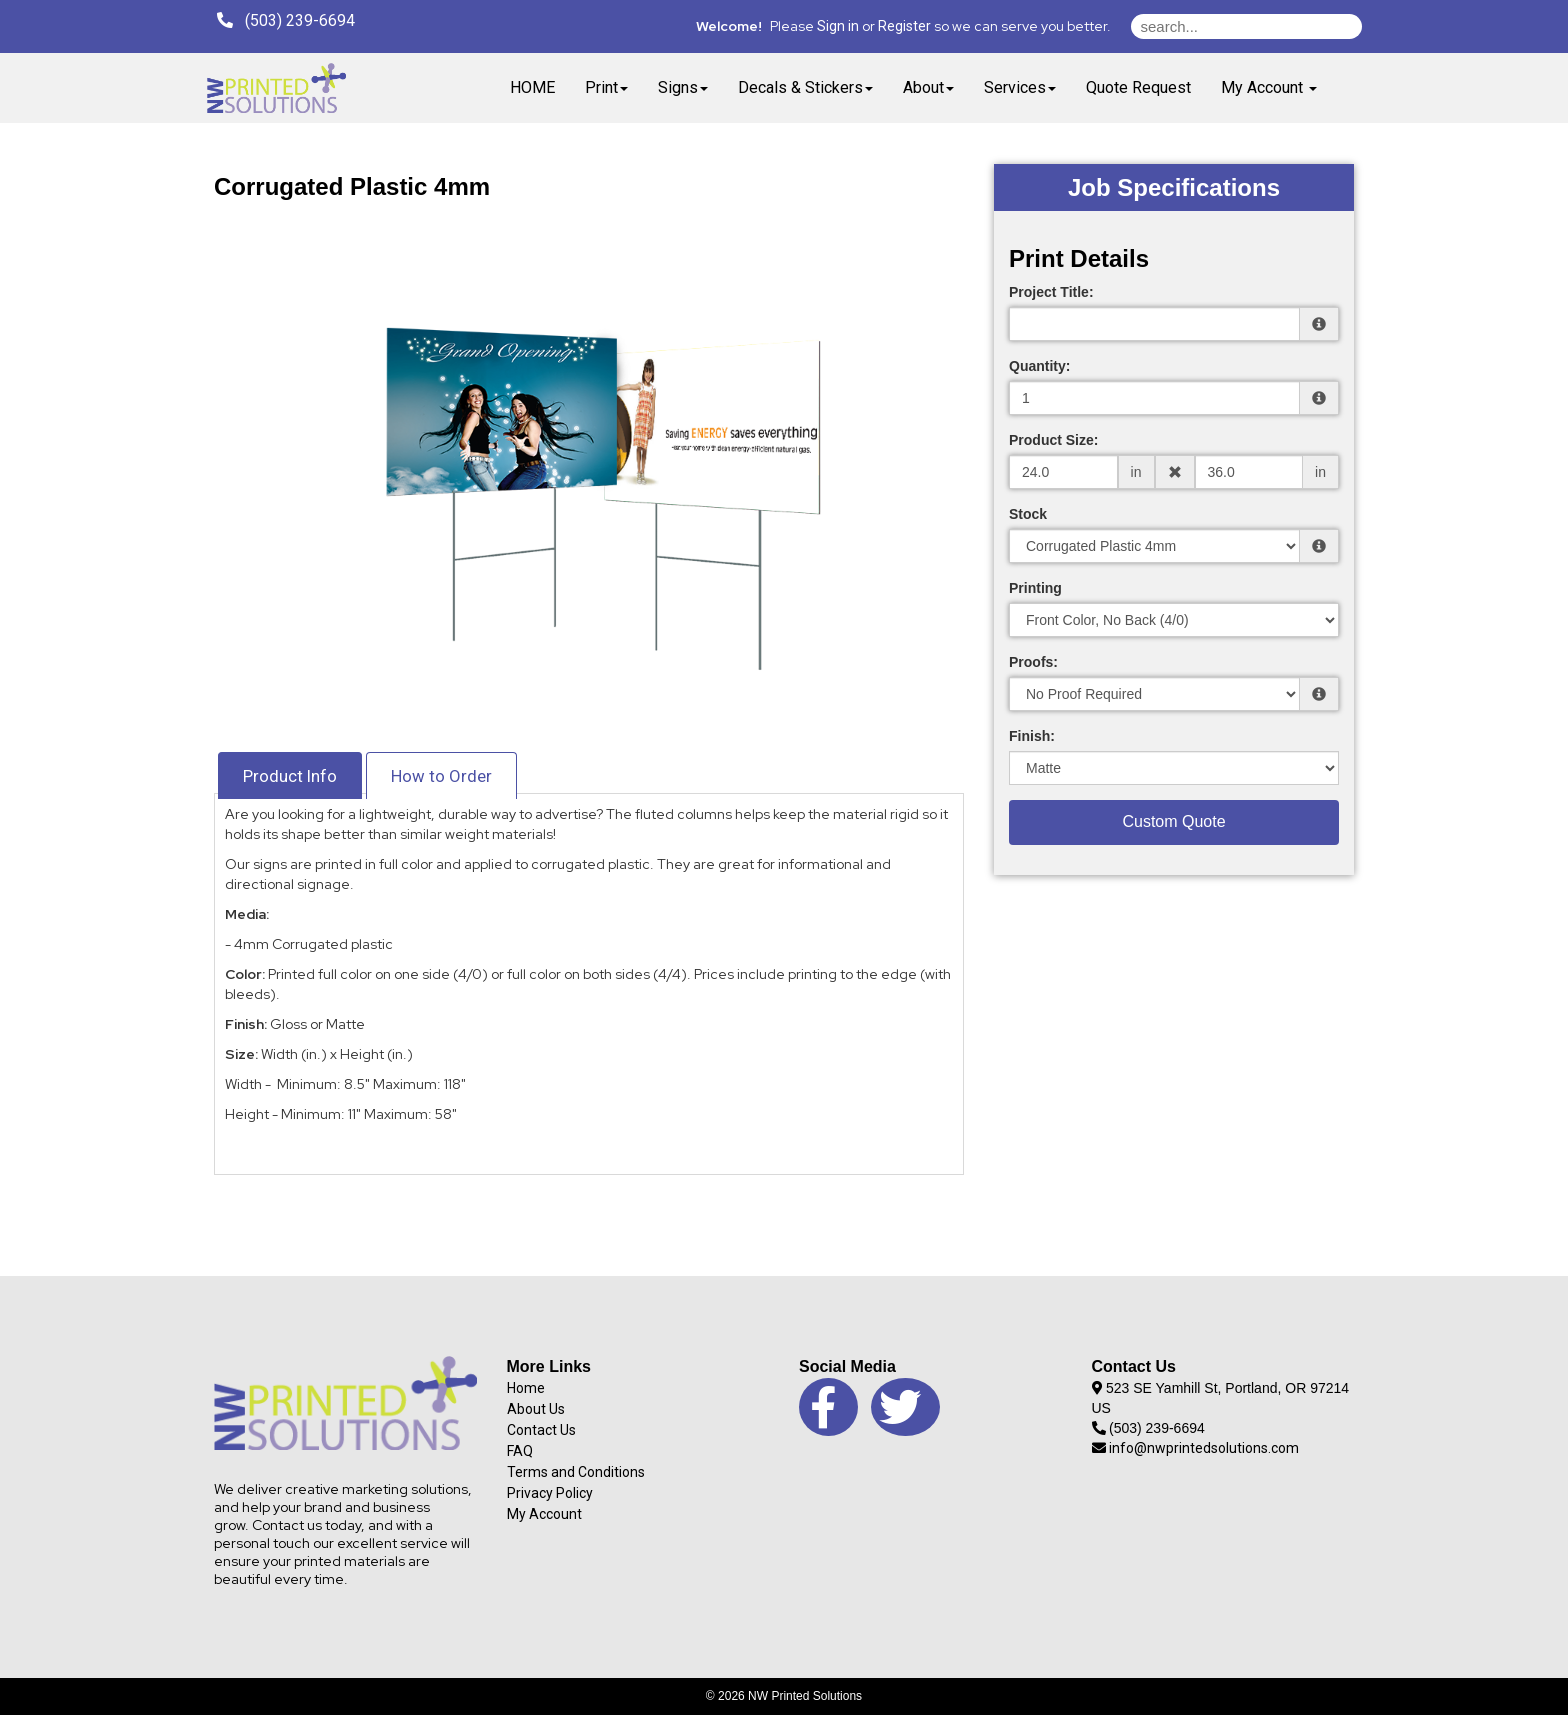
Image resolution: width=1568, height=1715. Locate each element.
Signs (683, 87)
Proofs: (1033, 662)
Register (904, 26)
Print (606, 87)
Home (526, 1388)
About (928, 87)
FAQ (520, 1451)
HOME (532, 87)
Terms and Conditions (576, 1472)
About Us (536, 1409)
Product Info (290, 776)
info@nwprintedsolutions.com (1196, 1448)
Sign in (838, 26)
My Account (544, 1514)
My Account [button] (1269, 87)
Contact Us (541, 1430)
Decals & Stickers (805, 87)
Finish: (1032, 736)
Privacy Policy (550, 1493)
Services (1020, 87)
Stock (1028, 514)
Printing (1035, 588)
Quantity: (1039, 366)
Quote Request (1138, 87)
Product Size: (1053, 440)
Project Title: (1051, 292)
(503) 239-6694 (286, 20)
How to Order (441, 776)
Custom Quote (1173, 821)
